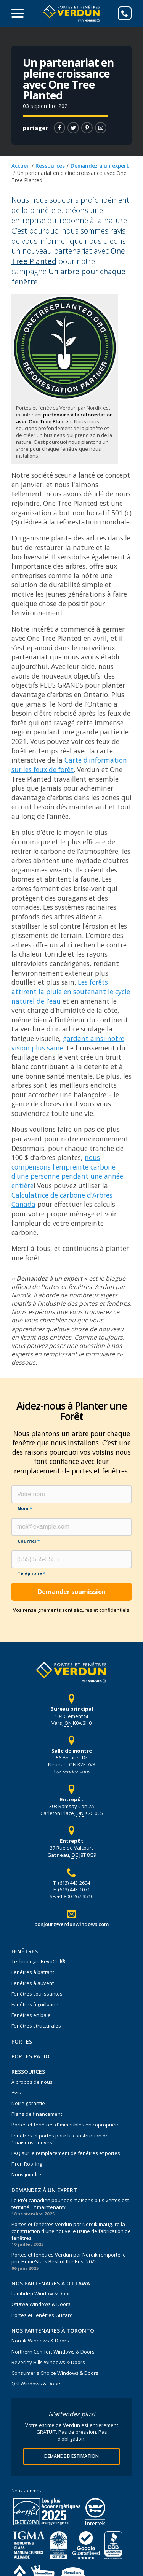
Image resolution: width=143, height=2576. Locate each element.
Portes (21, 2041)
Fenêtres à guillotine (34, 2004)
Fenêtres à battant (32, 1972)
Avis (16, 2092)
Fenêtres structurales (36, 2025)
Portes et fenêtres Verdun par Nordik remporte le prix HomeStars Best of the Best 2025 (68, 2258)
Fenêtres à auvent (32, 1983)
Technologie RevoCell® (38, 1961)
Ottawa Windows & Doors (41, 2304)
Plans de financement (36, 2113)
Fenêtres (24, 1951)
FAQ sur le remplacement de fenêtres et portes (65, 2153)
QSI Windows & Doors (36, 2383)
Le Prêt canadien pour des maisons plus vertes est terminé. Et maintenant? (70, 2203)
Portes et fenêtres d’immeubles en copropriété (65, 2124)
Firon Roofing (26, 2163)
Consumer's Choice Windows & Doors (54, 2372)
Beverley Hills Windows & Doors (48, 2362)
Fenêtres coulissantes (37, 1993)
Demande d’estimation (71, 2456)
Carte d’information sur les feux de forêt (69, 764)
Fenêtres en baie (31, 2015)
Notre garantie (28, 2103)
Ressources (50, 165)
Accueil (20, 165)
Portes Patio (30, 2056)
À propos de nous (32, 2082)
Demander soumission (72, 1592)
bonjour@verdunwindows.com (71, 1924)
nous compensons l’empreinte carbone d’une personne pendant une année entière (67, 1171)
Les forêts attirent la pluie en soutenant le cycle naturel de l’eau (70, 991)
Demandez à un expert (100, 165)
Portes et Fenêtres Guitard (42, 2315)
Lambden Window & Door (40, 2293)
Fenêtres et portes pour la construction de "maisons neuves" (60, 2139)
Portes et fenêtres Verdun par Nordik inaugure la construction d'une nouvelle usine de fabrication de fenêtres (71, 2231)
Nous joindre (26, 2174)
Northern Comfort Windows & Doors (53, 2351)
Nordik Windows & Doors (40, 2340)
